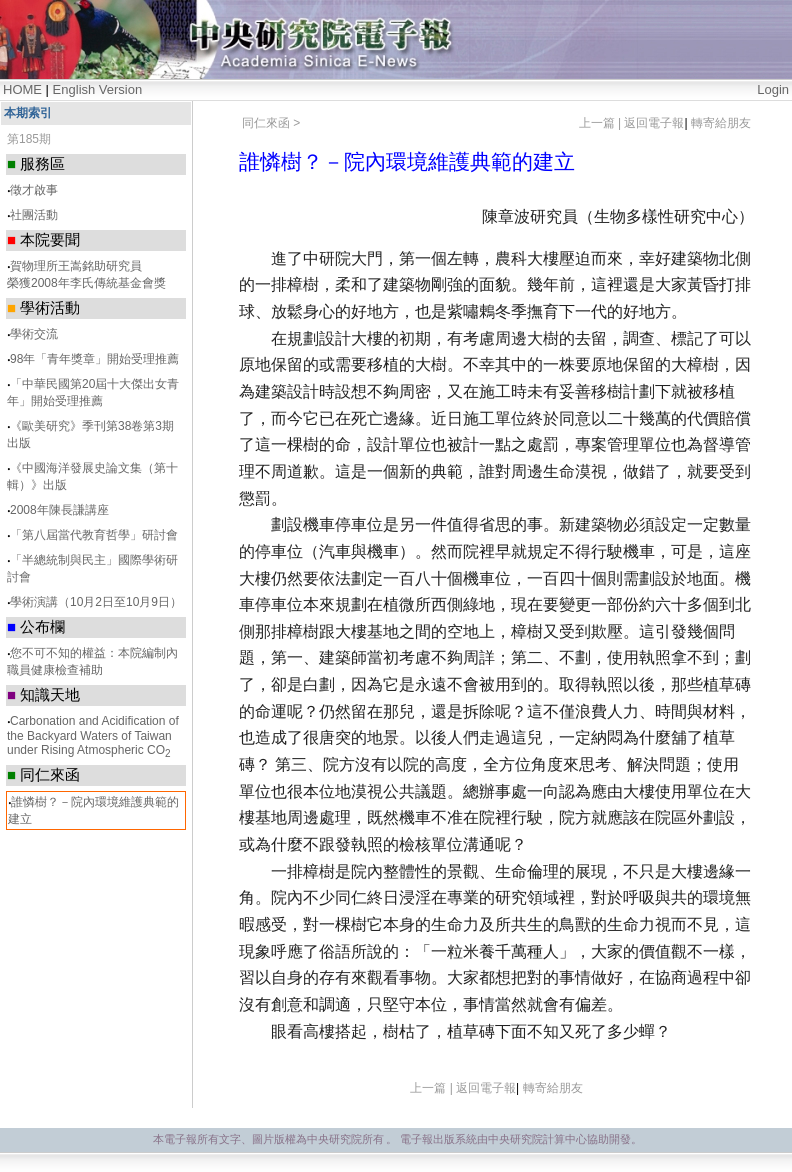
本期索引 (28, 113)
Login (773, 89)
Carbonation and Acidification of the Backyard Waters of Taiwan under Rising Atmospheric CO (93, 735)
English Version (98, 89)
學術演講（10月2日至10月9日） (96, 602)
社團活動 (34, 215)
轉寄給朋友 (721, 123)
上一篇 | (602, 123)
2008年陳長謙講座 (59, 510)
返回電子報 (654, 123)
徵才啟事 (34, 190)
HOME (22, 89)
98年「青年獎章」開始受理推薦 (94, 359)
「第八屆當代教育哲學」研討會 (94, 535)
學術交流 (34, 334)
